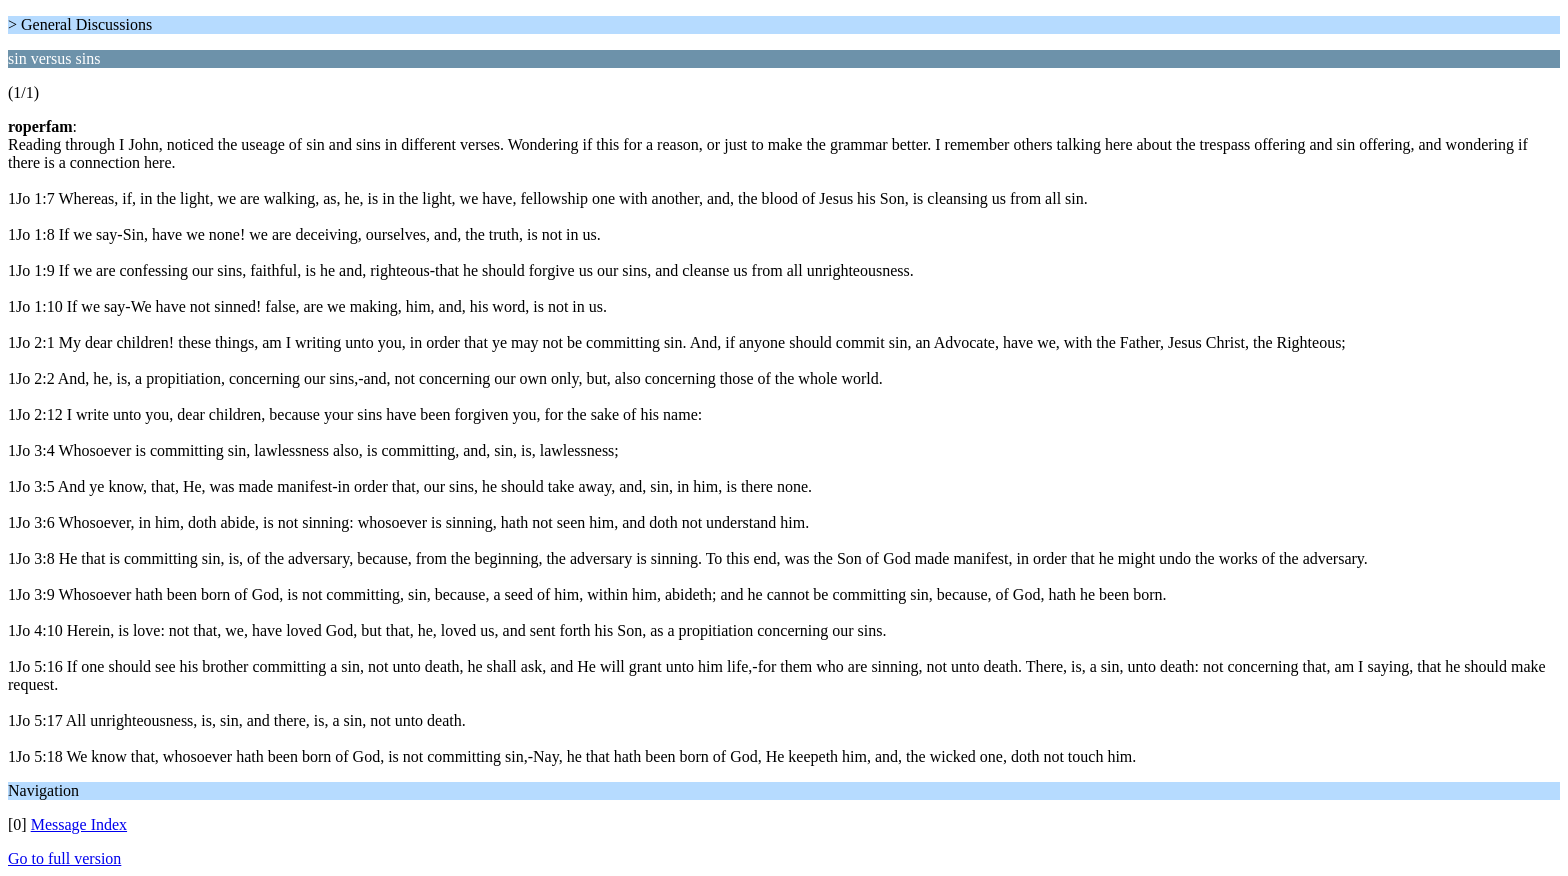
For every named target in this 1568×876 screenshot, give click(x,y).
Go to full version (64, 858)
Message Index (79, 824)
